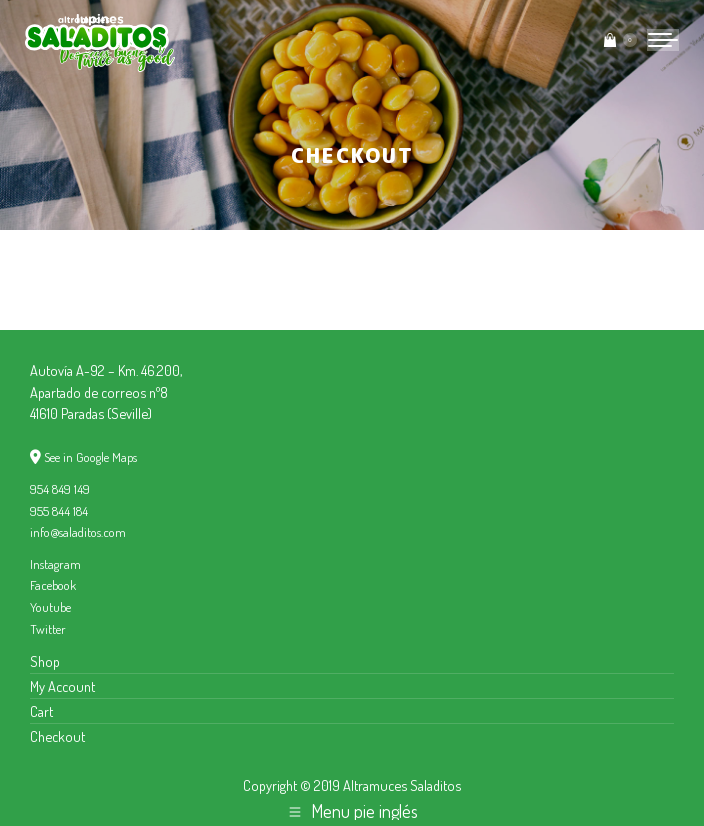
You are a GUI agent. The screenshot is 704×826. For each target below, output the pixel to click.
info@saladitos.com (78, 532)
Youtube (50, 607)
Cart (41, 711)
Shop (45, 661)
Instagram (55, 564)
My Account (62, 686)
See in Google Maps (90, 457)
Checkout (57, 736)
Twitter (48, 629)
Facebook (53, 585)
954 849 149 (60, 489)
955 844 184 (59, 511)
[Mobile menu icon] (663, 40)
